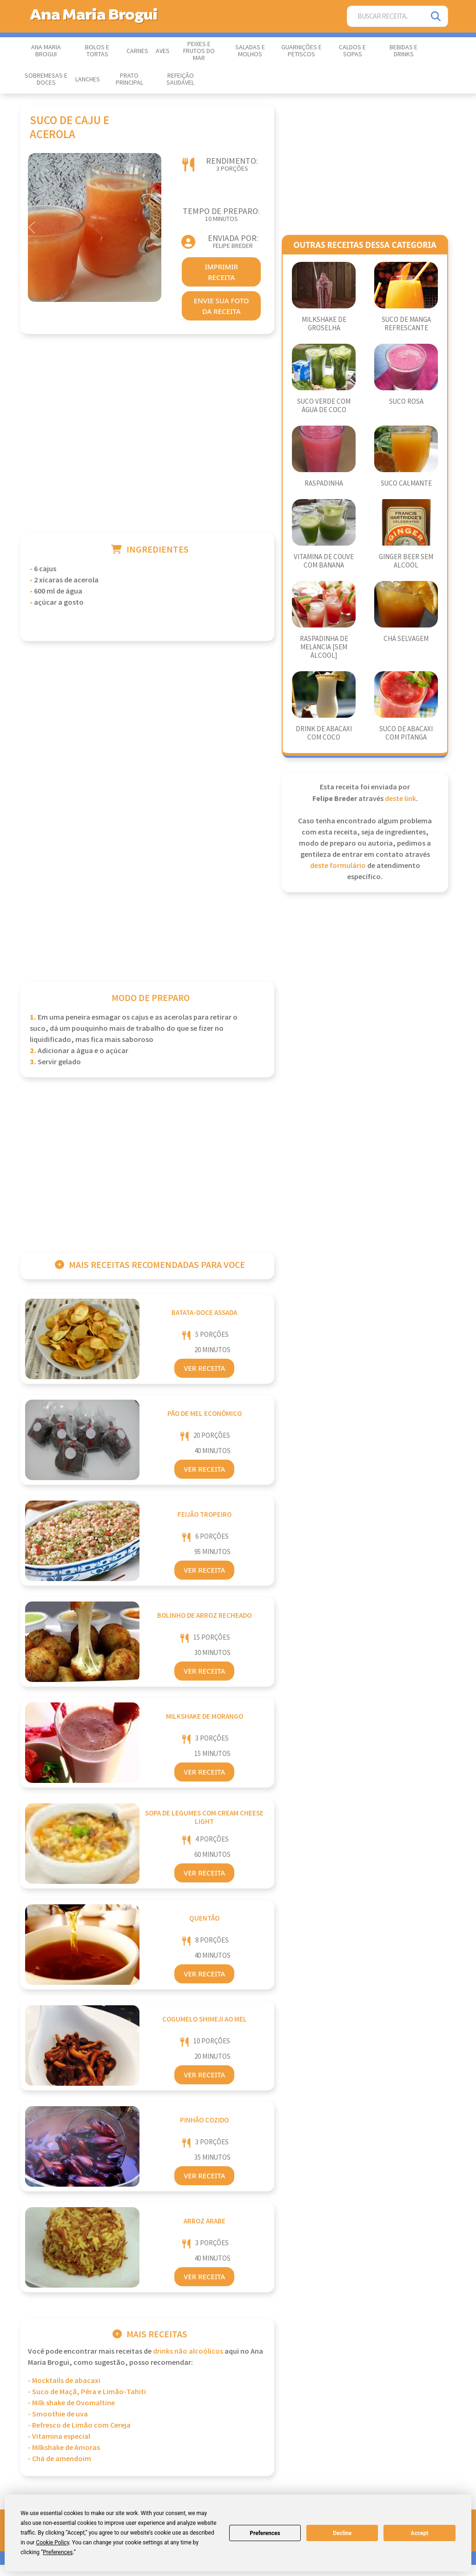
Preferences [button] (58, 2552)
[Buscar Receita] (386, 16)
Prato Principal (129, 79)
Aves (163, 51)
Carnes (137, 51)
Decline (342, 2533)
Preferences (265, 2533)
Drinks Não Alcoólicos (188, 2351)
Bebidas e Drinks (403, 51)
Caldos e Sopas (352, 51)
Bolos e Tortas (97, 51)
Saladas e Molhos (250, 51)
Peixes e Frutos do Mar (199, 51)
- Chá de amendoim (59, 2459)
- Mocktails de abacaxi (64, 2381)
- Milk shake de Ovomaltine (71, 2403)
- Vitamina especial (59, 2437)
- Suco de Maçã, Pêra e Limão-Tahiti (87, 2392)
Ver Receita (204, 1368)
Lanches (87, 79)
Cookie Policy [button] (52, 2542)
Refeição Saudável (180, 79)
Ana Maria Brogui (46, 51)
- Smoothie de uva (58, 2414)
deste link (400, 799)
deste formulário (338, 866)
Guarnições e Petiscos (301, 51)
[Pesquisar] (436, 16)
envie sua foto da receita (221, 306)
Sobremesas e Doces (46, 79)
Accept (420, 2533)
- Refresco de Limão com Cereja (79, 2425)
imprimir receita (221, 272)
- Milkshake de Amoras (64, 2448)
